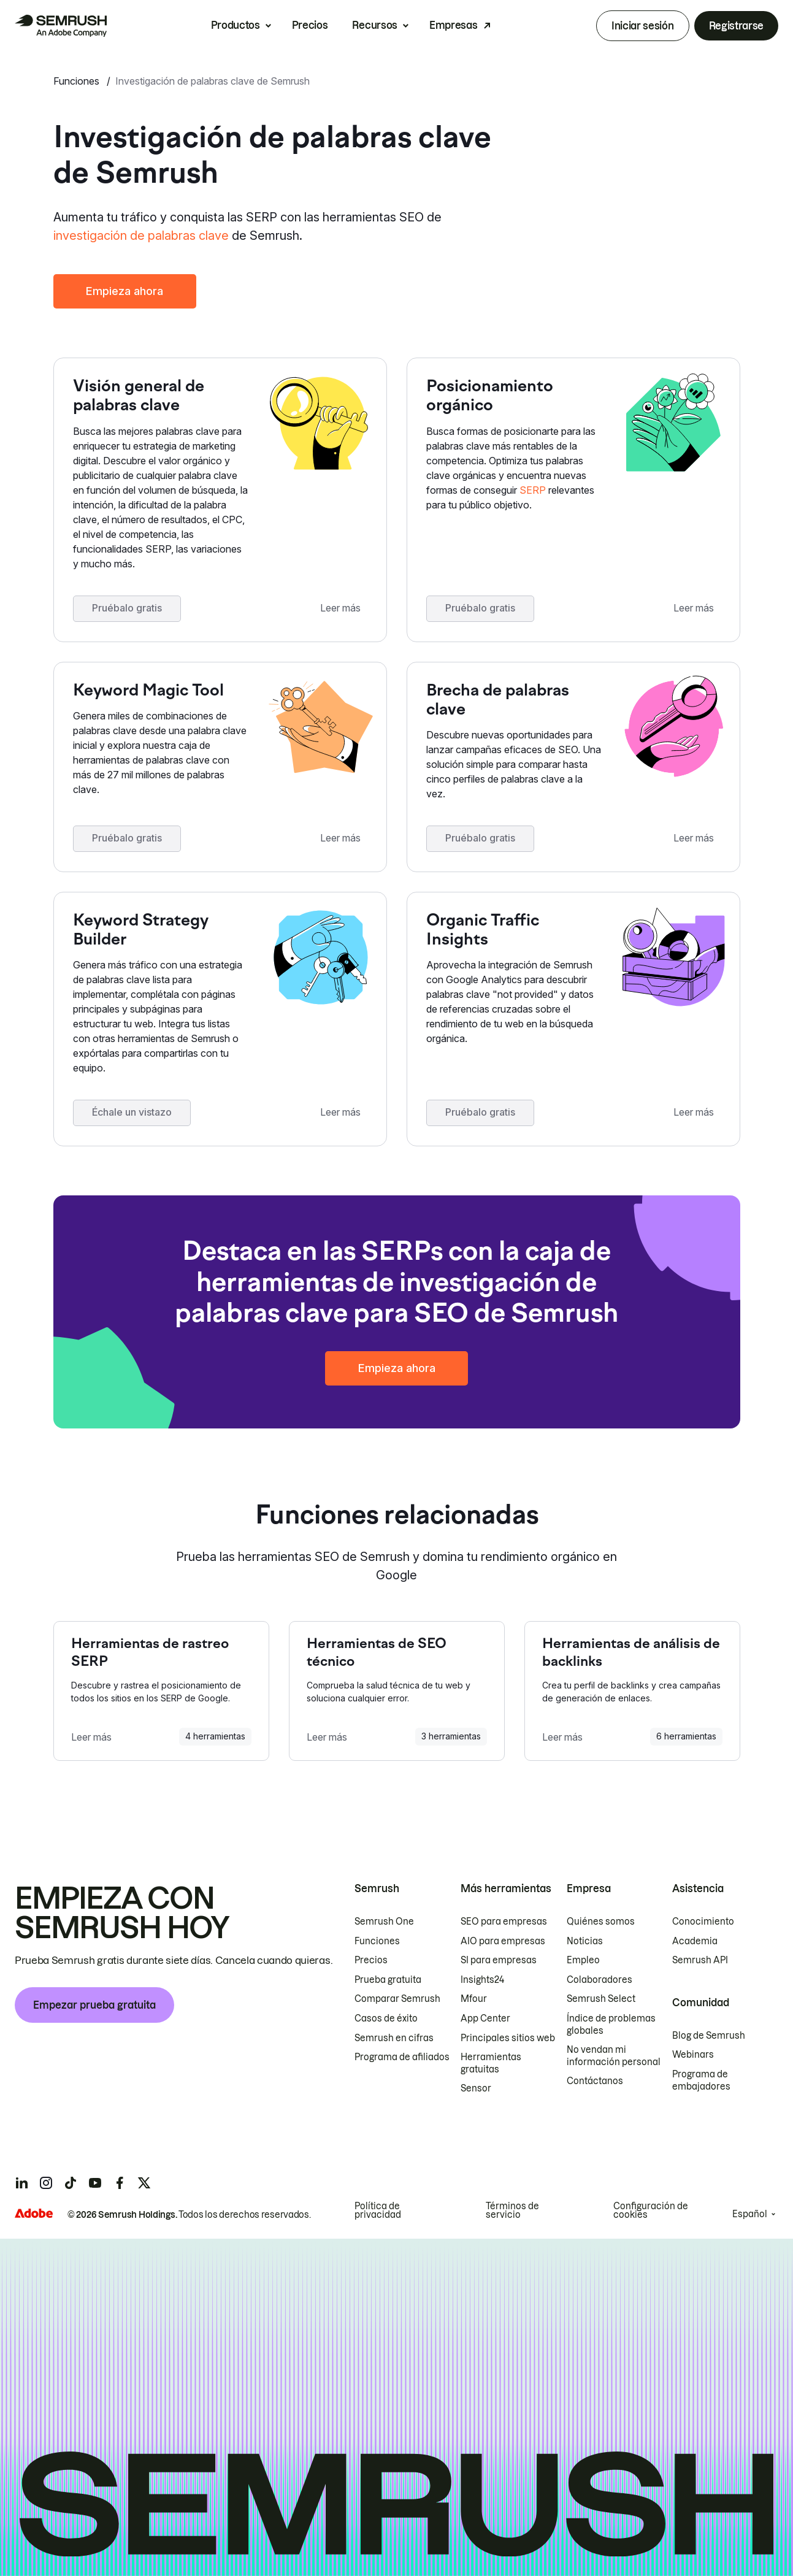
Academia (695, 1941)
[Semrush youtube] (95, 2183)
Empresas (453, 25)
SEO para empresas (504, 1921)
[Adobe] (34, 2213)
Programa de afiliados (402, 2057)
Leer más (341, 608)
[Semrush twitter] (144, 2183)
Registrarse (736, 25)
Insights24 (482, 1980)
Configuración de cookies (650, 2210)
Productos (235, 25)
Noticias (585, 1941)
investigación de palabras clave (141, 235)
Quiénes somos (601, 1921)
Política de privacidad (377, 2210)
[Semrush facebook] (119, 2183)
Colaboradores (599, 1980)
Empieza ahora (124, 291)
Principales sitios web (508, 2038)
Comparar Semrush (397, 1999)
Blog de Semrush (708, 2036)
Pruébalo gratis (128, 608)
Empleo (583, 1960)
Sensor (476, 2088)
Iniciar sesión (642, 25)
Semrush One (384, 1921)
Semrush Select (601, 1999)
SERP (533, 490)
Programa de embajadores (701, 2080)
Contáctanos (595, 2081)
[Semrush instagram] (46, 2183)
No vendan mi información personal (614, 2056)
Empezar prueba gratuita (94, 2005)
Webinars (693, 2055)
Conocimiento (703, 1921)
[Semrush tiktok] (70, 2183)
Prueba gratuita (387, 1980)
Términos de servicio (512, 2210)
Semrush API (700, 1960)
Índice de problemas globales (611, 2025)
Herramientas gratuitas (491, 2063)
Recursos (374, 25)
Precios (310, 25)
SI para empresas (499, 1960)
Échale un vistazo (132, 1112)
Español (749, 2214)
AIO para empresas (503, 1941)
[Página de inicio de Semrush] (61, 26)
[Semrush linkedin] (21, 2183)
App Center (485, 2018)
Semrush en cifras (394, 2038)
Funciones (77, 81)
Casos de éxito (386, 2018)
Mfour (474, 1999)
